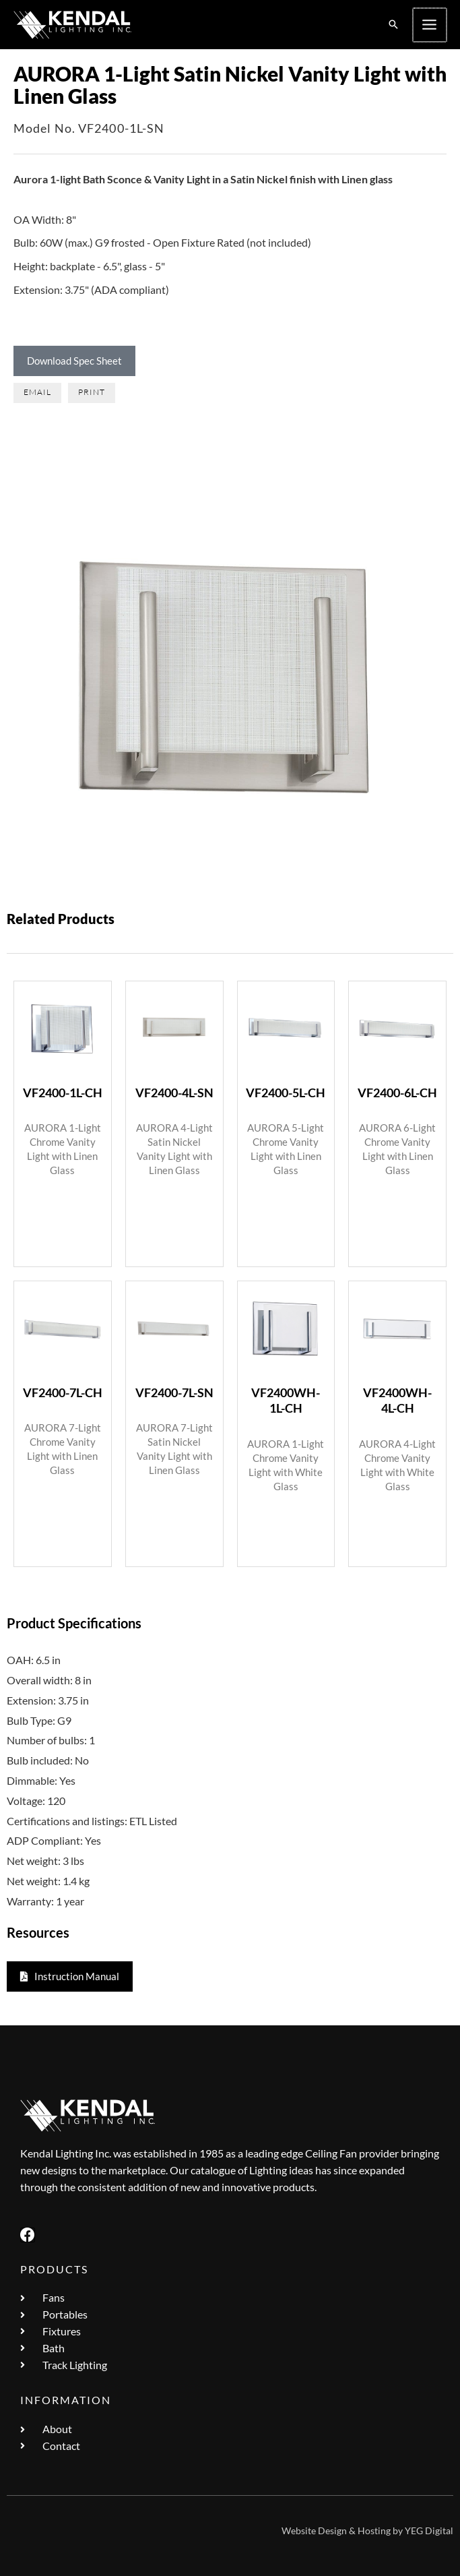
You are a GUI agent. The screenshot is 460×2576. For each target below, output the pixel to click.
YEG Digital (429, 2530)
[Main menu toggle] (430, 25)
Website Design (314, 2530)
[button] (395, 25)
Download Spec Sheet (74, 361)
